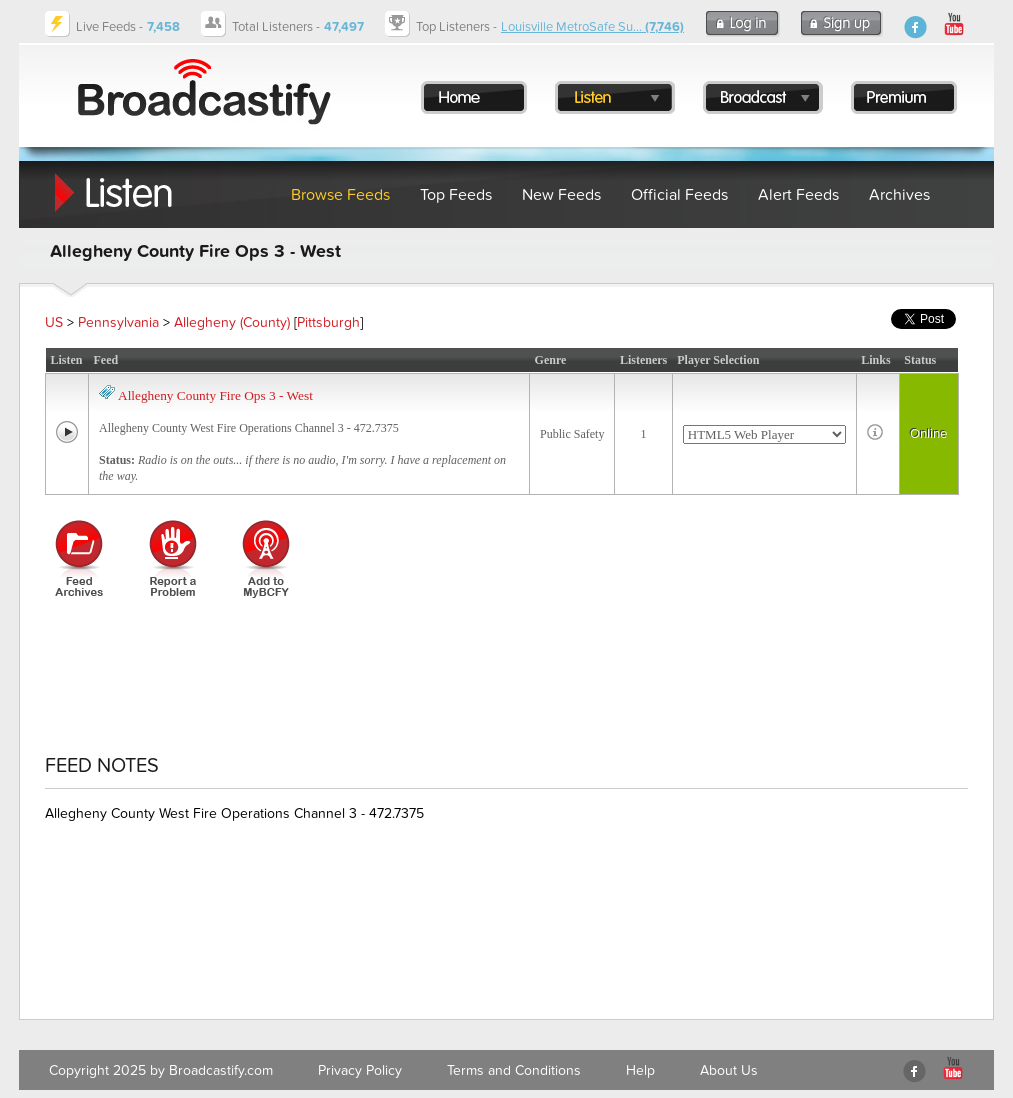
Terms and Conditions (514, 1070)
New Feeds (561, 195)
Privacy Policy (360, 1070)
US (54, 322)
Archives (899, 195)
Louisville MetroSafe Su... (592, 27)
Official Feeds (679, 195)
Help (640, 1070)
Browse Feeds (340, 195)
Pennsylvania (118, 322)
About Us (729, 1070)
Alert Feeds (798, 195)
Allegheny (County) (232, 322)
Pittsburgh (328, 322)
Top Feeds (456, 195)
